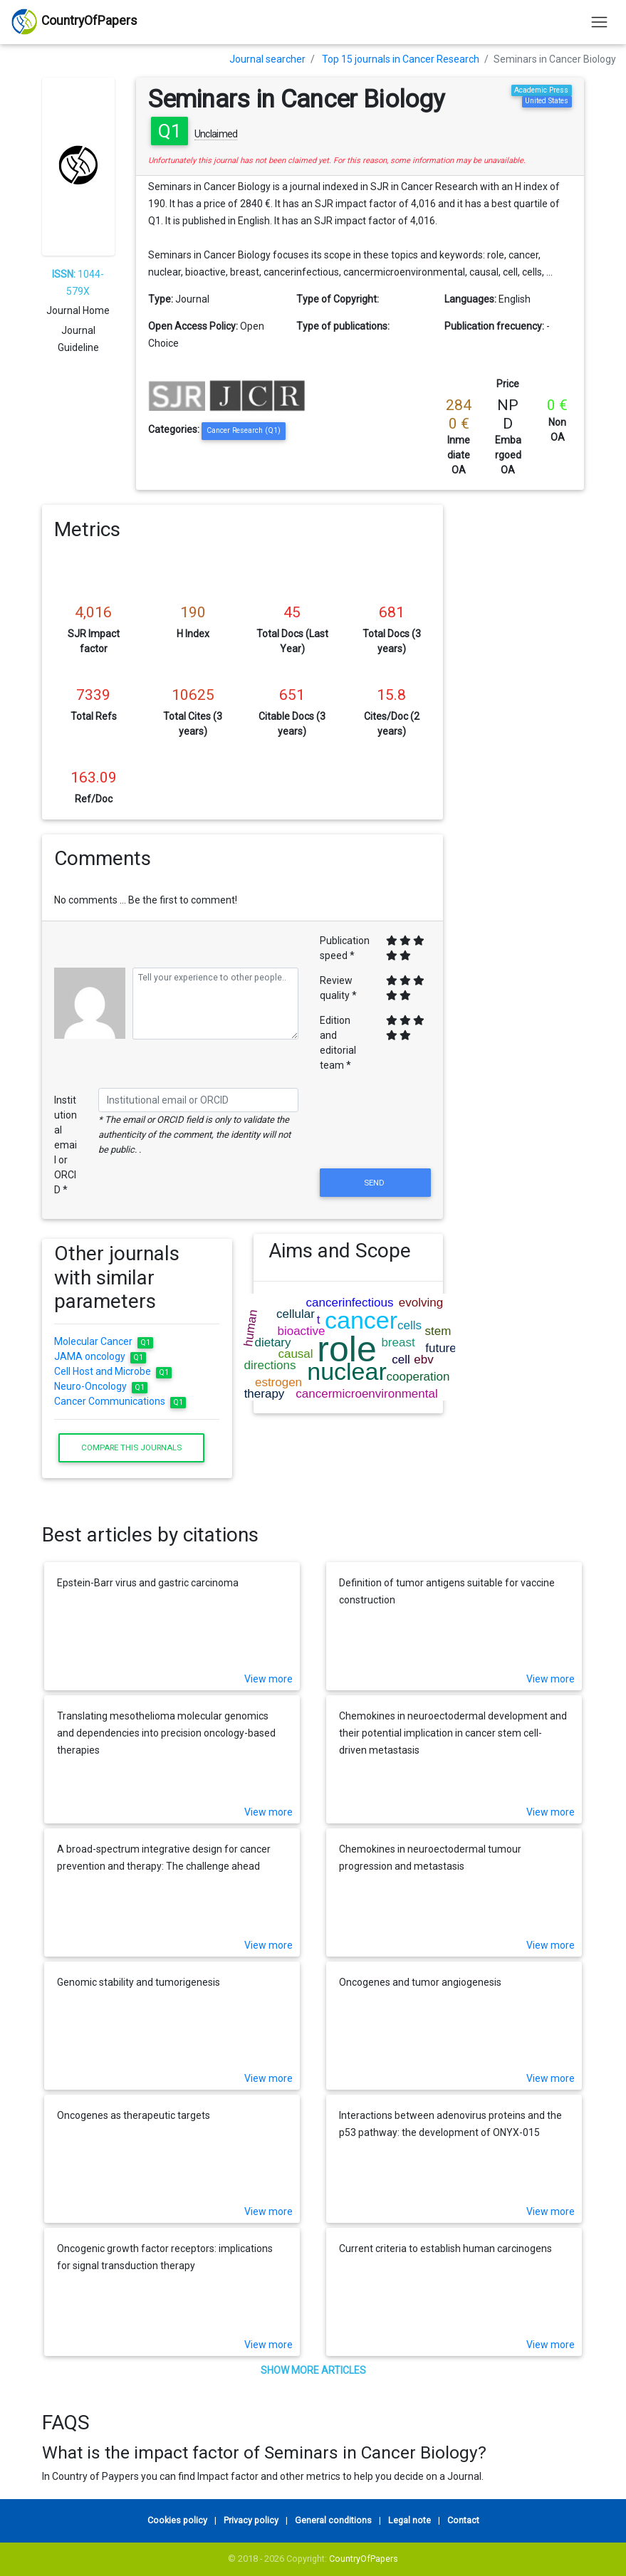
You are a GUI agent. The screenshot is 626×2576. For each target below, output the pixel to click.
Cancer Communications (120, 1401)
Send (375, 1183)
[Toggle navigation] (599, 21)
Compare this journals (131, 1447)
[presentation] (375, 1130)
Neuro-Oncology (100, 1386)
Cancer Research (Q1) (244, 430)
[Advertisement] (524, 718)
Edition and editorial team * (338, 1043)
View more (268, 1679)
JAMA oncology (100, 1356)
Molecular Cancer (103, 1341)
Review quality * (338, 988)
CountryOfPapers (363, 2558)
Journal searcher (267, 59)
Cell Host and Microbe (113, 1371)
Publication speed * (345, 948)
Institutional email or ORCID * (65, 1144)
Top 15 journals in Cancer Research (400, 59)
